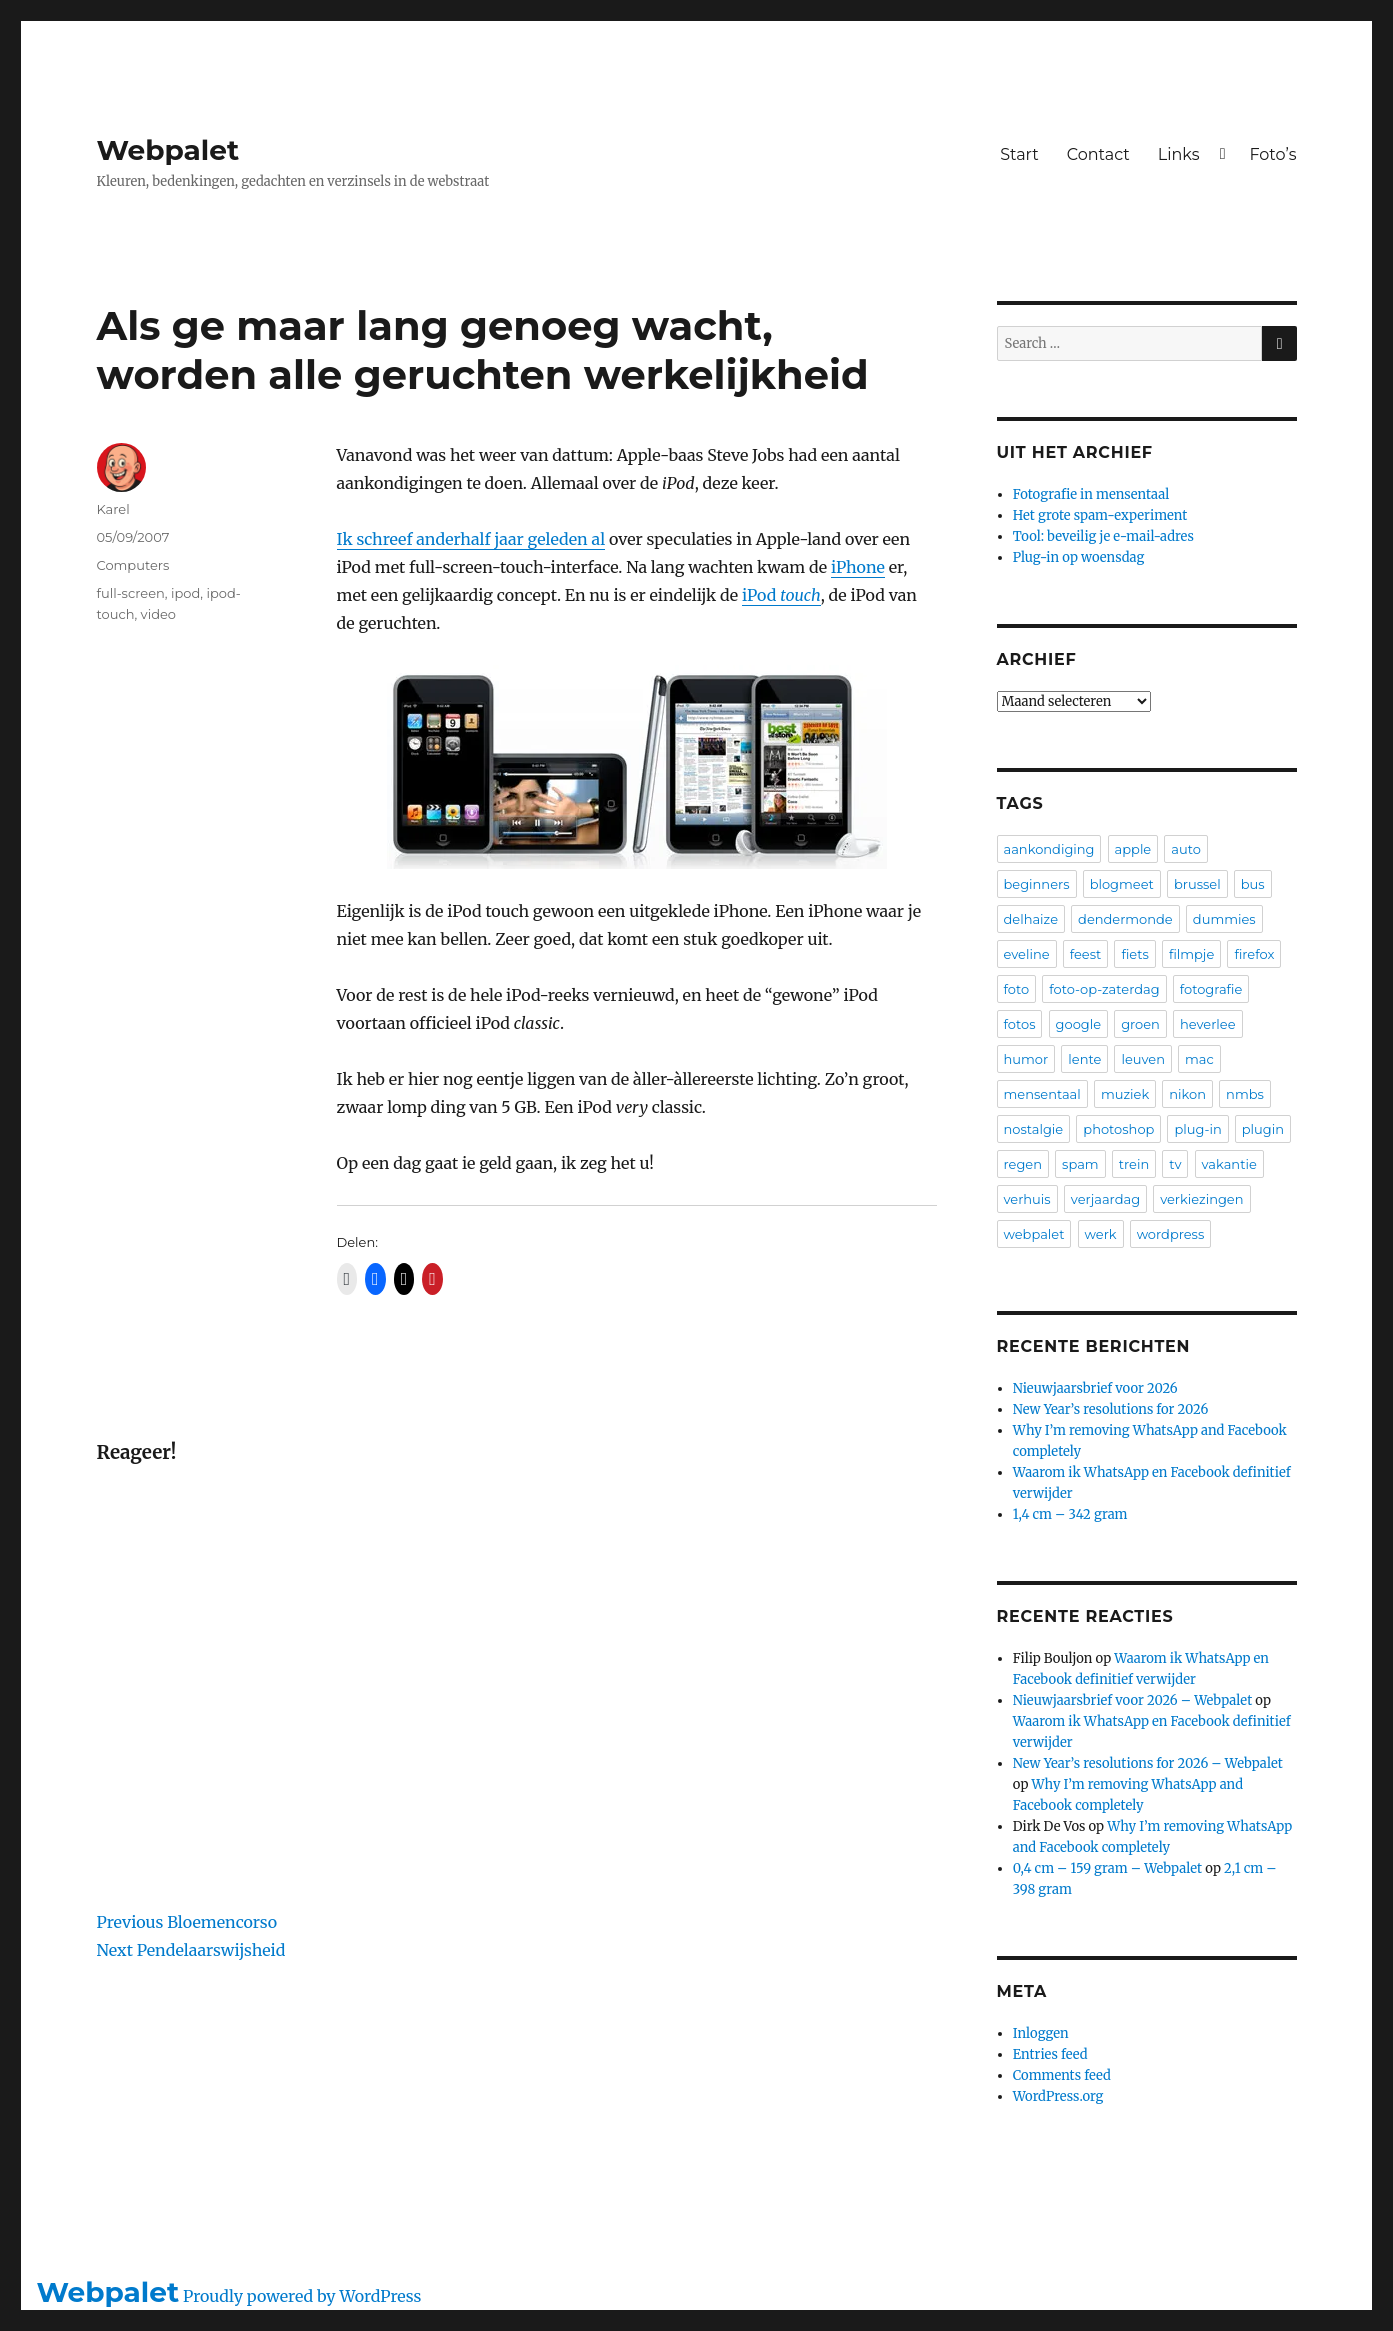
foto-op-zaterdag (1104, 989)
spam (1080, 1164)
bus (1253, 884)
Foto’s (1272, 154)
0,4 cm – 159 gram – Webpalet (1107, 1868)
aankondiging (1049, 849)
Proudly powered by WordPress (302, 2296)
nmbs (1245, 1094)
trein (1134, 1164)
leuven (1143, 1059)
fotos (1020, 1024)
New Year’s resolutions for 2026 (1111, 1409)
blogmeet (1122, 884)
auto (1186, 849)
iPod (781, 595)
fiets (1134, 954)
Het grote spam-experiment (1100, 515)
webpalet (1034, 1234)
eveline (1027, 954)
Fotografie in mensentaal (1091, 494)
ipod (185, 593)
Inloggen (1041, 2033)
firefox (1254, 954)
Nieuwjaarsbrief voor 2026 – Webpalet (1132, 1700)
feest (1086, 954)
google (1078, 1024)
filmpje (1191, 954)
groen (1140, 1024)
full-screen (131, 593)
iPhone (858, 567)
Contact (1098, 154)
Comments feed (1062, 2075)
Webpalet (168, 150)
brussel (1197, 884)
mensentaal (1042, 1094)
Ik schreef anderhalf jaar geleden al (471, 539)
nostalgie (1034, 1129)
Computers (133, 565)
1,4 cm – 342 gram (1070, 1514)
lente (1084, 1059)
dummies (1224, 919)
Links (1179, 154)
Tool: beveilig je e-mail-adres (1103, 536)
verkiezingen (1201, 1199)
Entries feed (1050, 2054)
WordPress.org (1058, 2096)
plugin (1263, 1129)
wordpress (1171, 1234)
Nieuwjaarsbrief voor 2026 (1095, 1388)
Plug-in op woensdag (1079, 557)
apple (1133, 849)
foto (1017, 989)
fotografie (1211, 989)
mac (1199, 1059)
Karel (113, 509)
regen (1023, 1164)
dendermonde (1125, 919)
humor (1026, 1059)
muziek (1125, 1094)
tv (1175, 1164)
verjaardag (1105, 1199)
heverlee (1208, 1024)
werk (1101, 1234)
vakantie (1229, 1164)
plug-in (1197, 1129)
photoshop (1118, 1129)
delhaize (1031, 919)
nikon (1187, 1094)
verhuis (1027, 1199)
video (158, 614)
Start (1019, 154)
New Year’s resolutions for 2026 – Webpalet (1148, 1763)
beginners (1037, 884)
